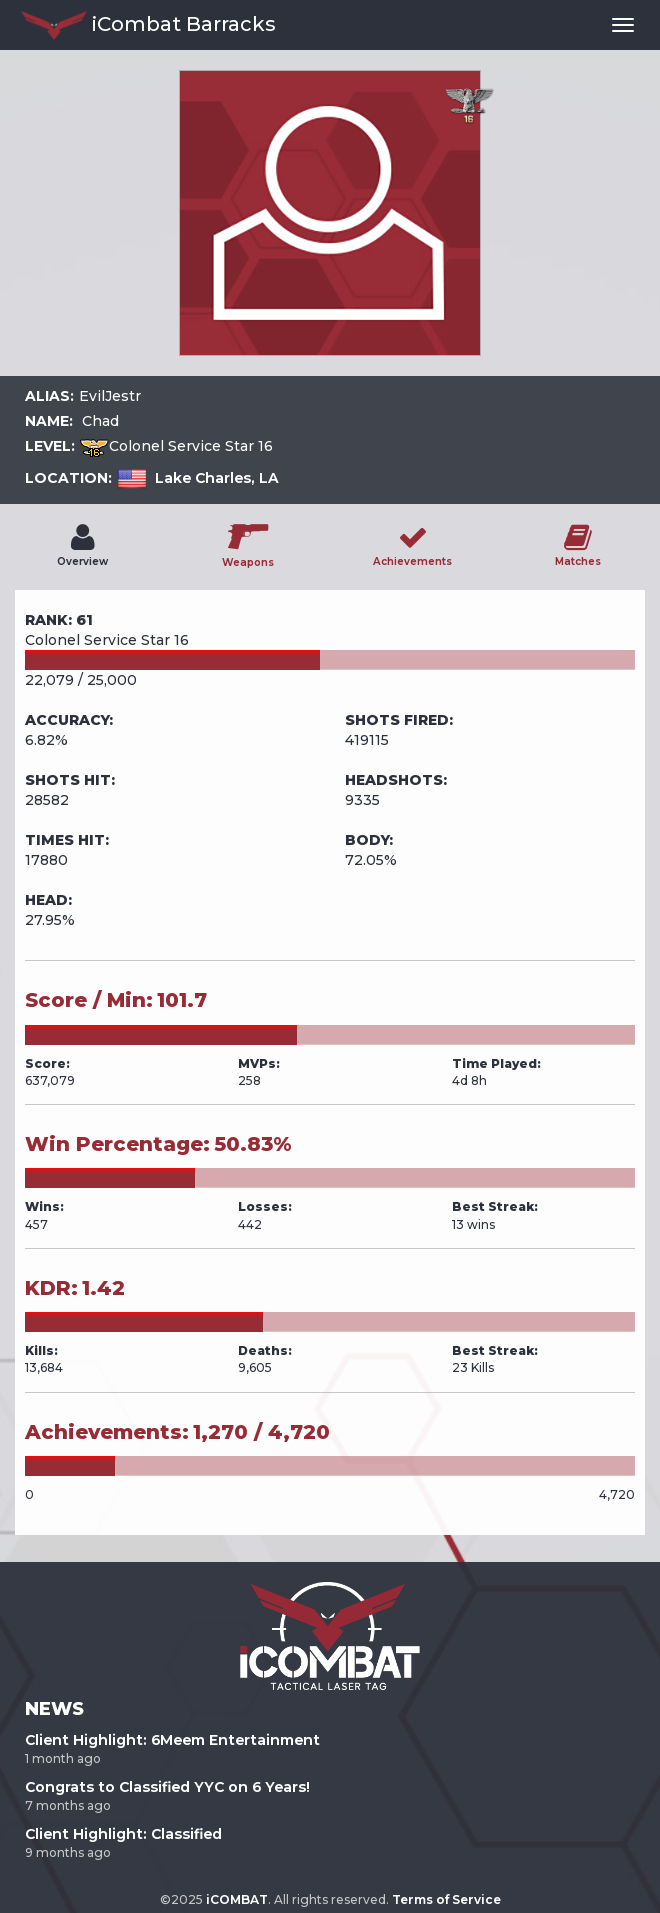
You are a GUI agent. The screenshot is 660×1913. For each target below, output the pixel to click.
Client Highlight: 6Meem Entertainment (172, 1740)
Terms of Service (446, 1899)
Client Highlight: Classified (123, 1834)
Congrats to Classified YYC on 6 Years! (167, 1787)
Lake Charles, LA (217, 478)
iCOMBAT (237, 1899)
